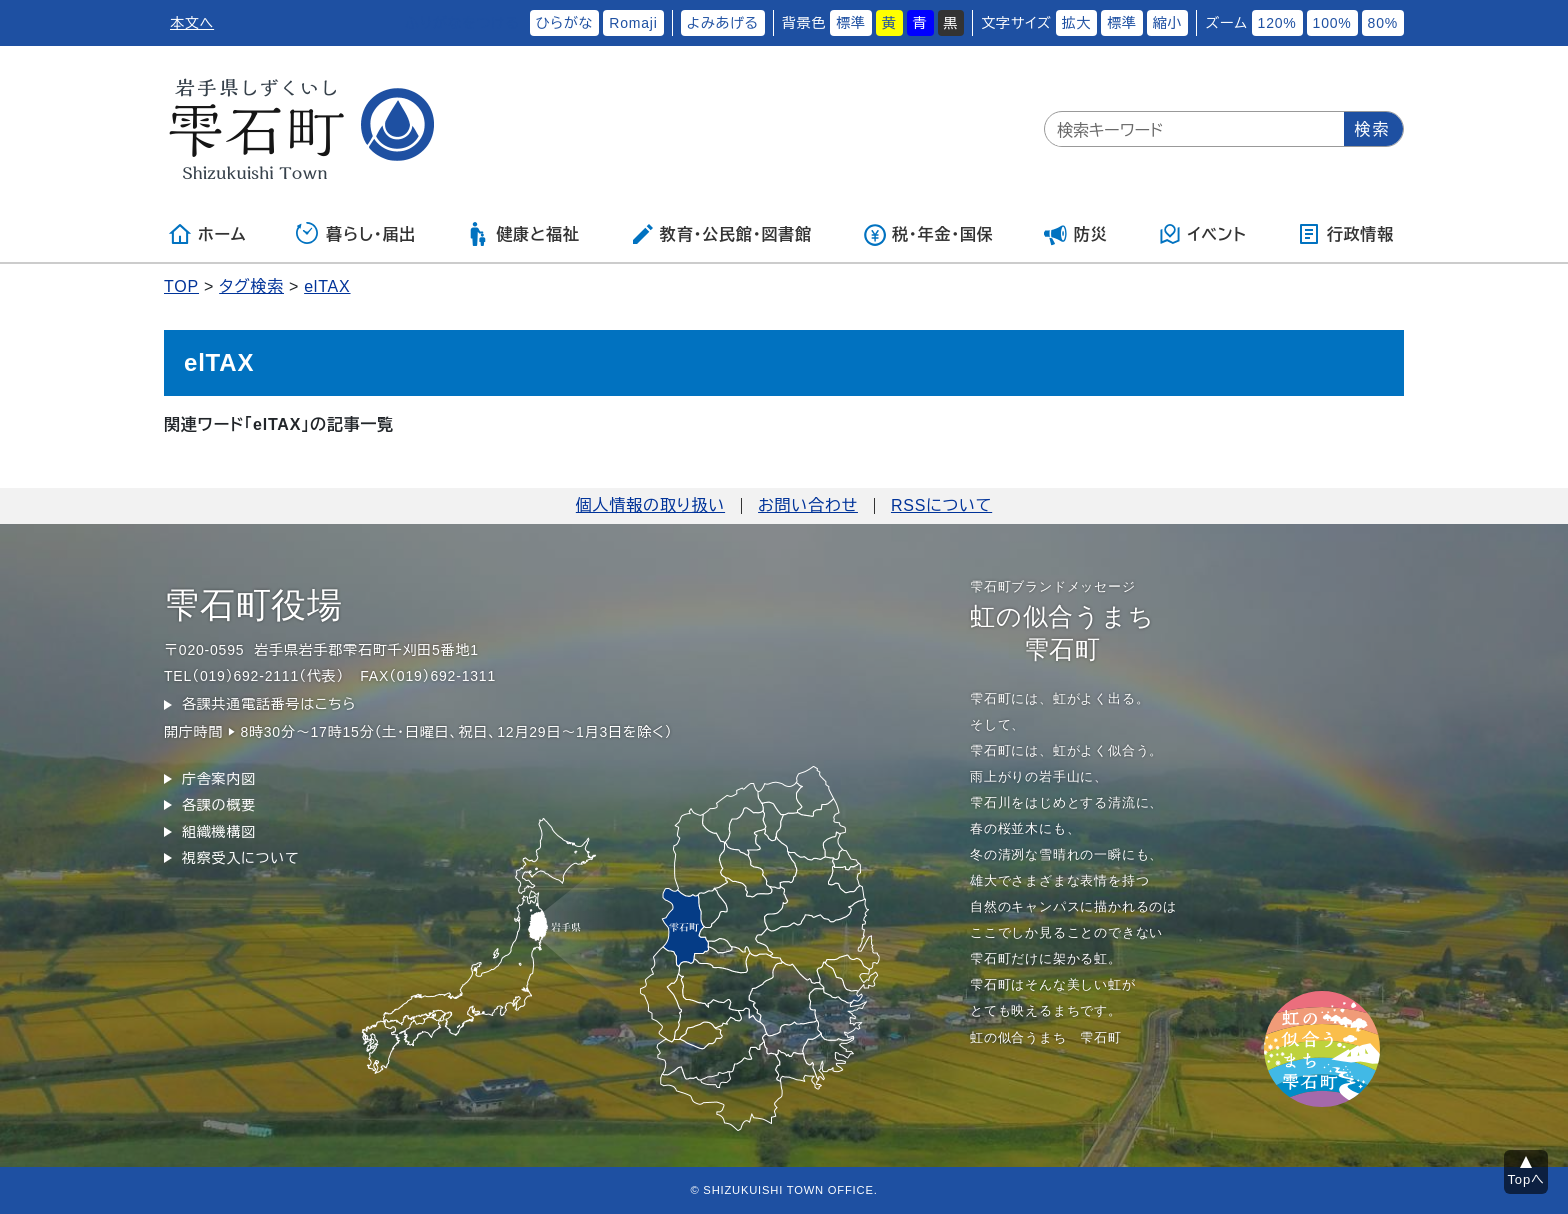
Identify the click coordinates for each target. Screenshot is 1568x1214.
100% (1332, 23)
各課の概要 (219, 805)
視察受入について (240, 858)
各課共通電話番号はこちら (269, 704)
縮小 (1168, 23)
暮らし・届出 (356, 234)
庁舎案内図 (219, 779)
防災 (1076, 234)
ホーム (207, 234)
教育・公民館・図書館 (721, 234)
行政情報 (1345, 234)
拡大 (1077, 23)
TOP (181, 286)
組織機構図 (219, 832)
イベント (1202, 234)
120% (1277, 23)
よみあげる (723, 23)
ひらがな (565, 23)
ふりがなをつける (462, 23)
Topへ (1526, 1179)
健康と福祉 (522, 234)
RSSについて (941, 505)
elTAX (327, 286)
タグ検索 (251, 286)
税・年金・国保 (928, 234)
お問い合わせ (808, 505)
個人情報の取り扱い (650, 505)
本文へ (192, 23)
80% (1383, 23)
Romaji (633, 23)
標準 (851, 23)
